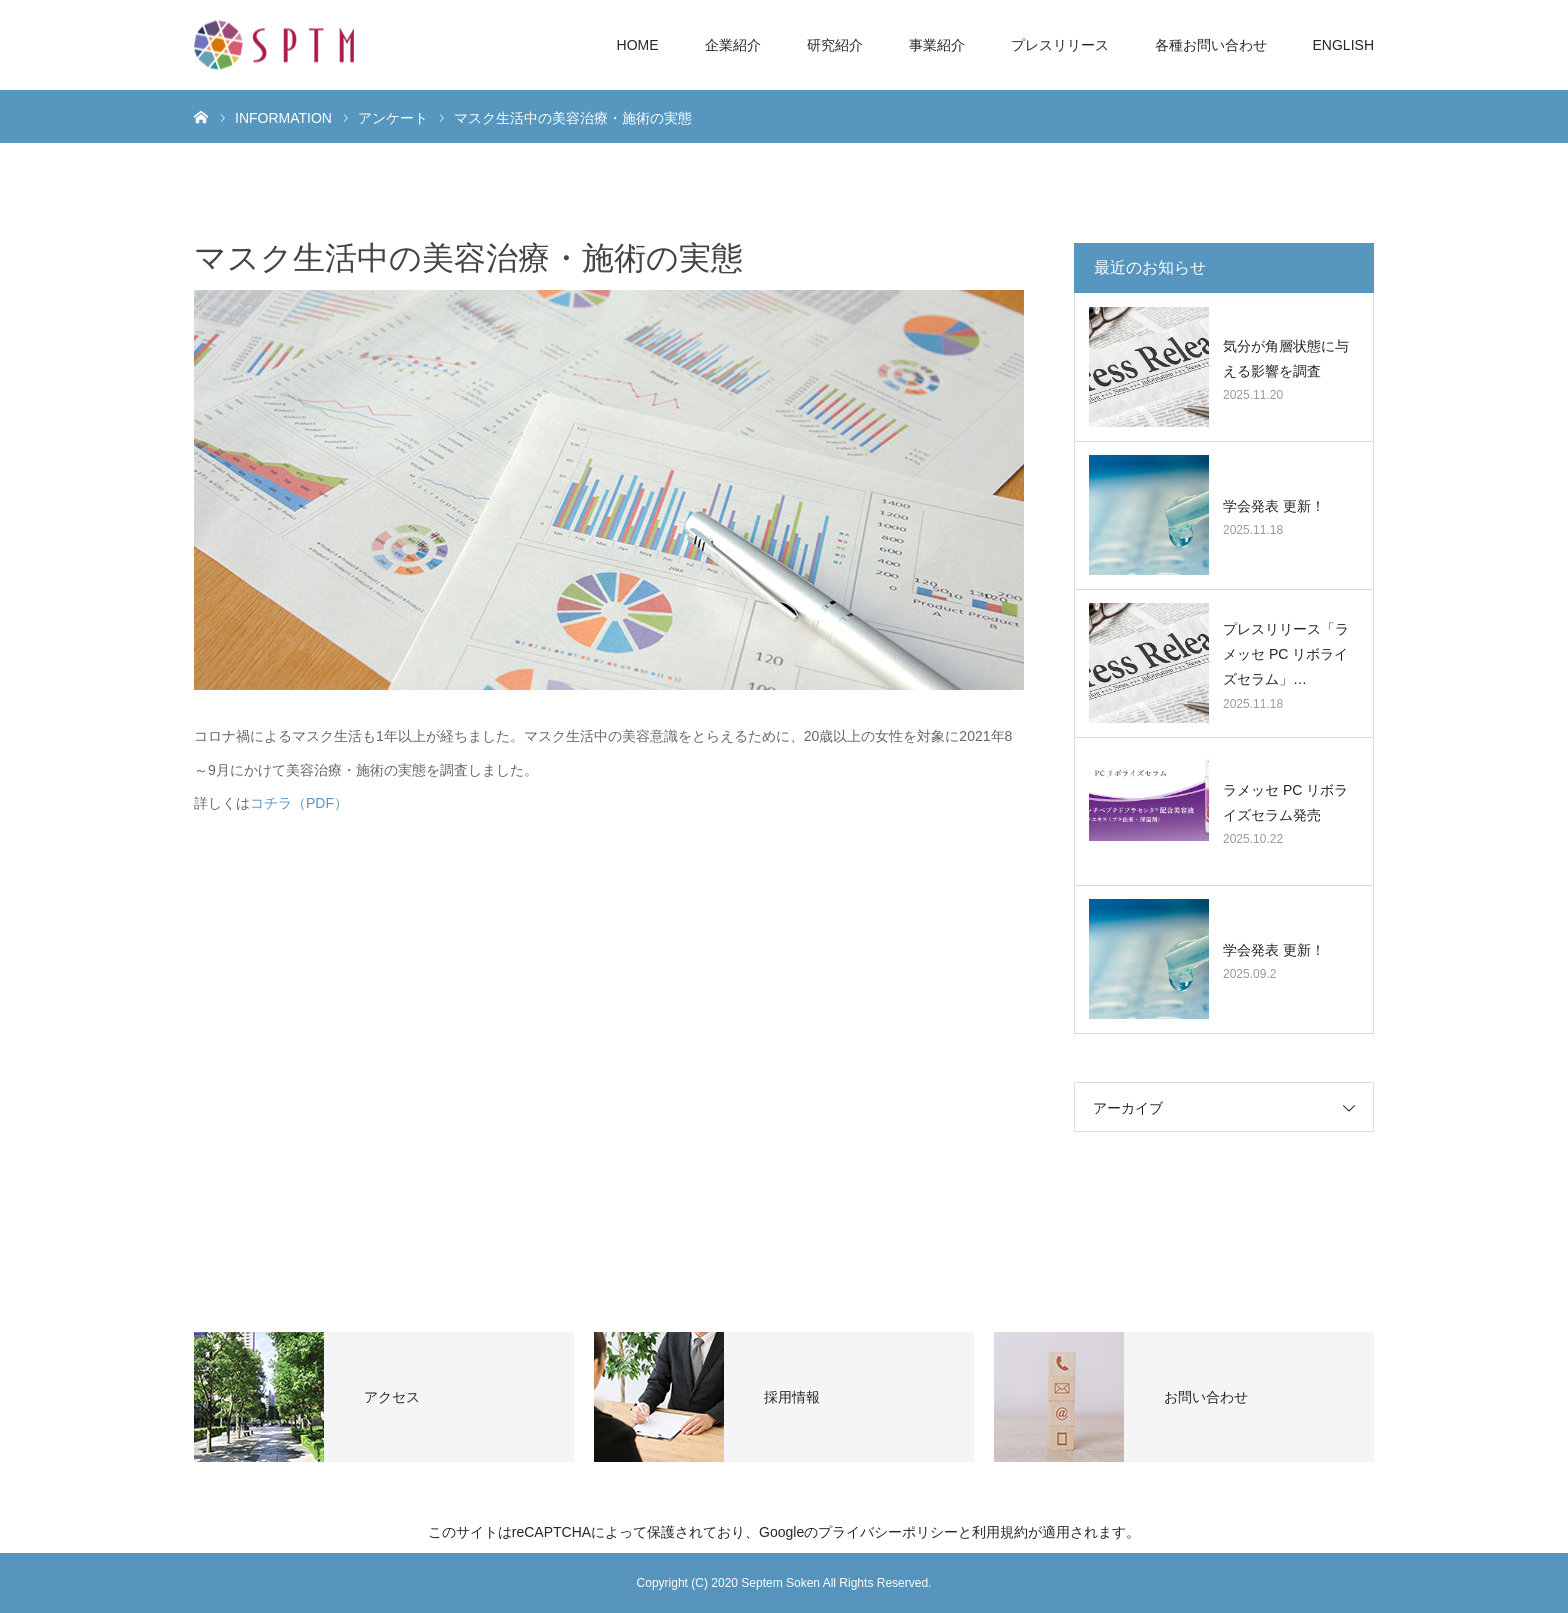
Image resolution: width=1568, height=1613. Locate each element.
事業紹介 (937, 45)
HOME (638, 45)
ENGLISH (1343, 45)
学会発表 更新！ (1274, 506)
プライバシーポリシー (888, 1532)
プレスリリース (1060, 45)
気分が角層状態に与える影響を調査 (1286, 358)
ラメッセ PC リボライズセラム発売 (1285, 802)
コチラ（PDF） (299, 803)
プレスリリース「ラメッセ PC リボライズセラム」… (1286, 654)
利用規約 (1000, 1532)
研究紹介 (835, 45)
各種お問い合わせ (1211, 45)
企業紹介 (733, 45)
